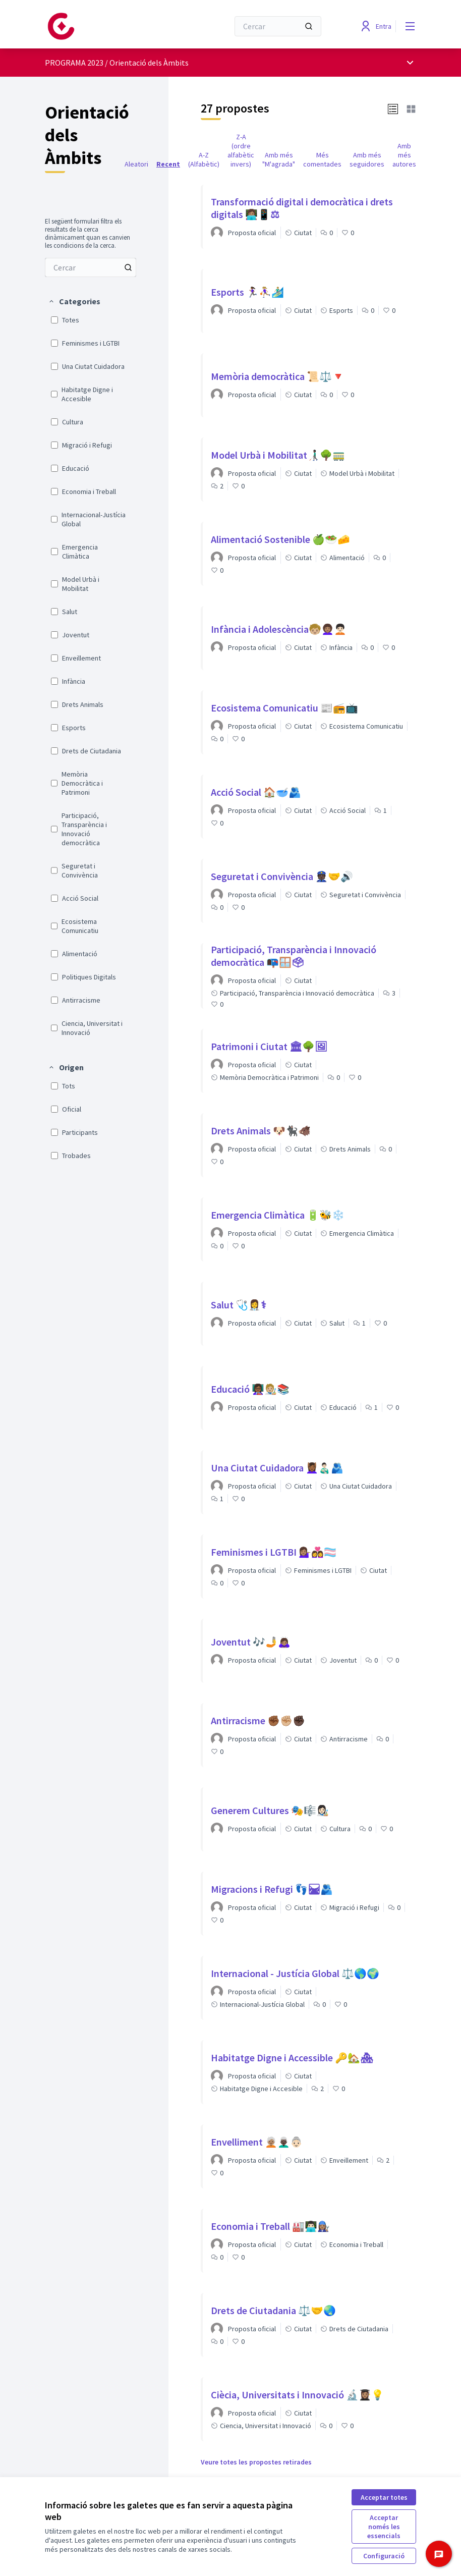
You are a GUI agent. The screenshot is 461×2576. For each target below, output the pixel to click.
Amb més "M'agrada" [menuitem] (278, 159)
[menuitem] (90, 267)
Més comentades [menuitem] (322, 159)
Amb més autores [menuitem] (404, 155)
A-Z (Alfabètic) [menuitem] (203, 159)
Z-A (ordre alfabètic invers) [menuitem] (240, 150)
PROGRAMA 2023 (74, 63)
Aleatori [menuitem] (136, 164)
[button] (74, 301)
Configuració (384, 2555)
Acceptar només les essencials (383, 2526)
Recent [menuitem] (168, 164)
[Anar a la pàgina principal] (112, 26)
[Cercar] (278, 26)
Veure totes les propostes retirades (256, 2462)
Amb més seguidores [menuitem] (367, 159)
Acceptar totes (384, 2497)
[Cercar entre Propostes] (90, 267)
